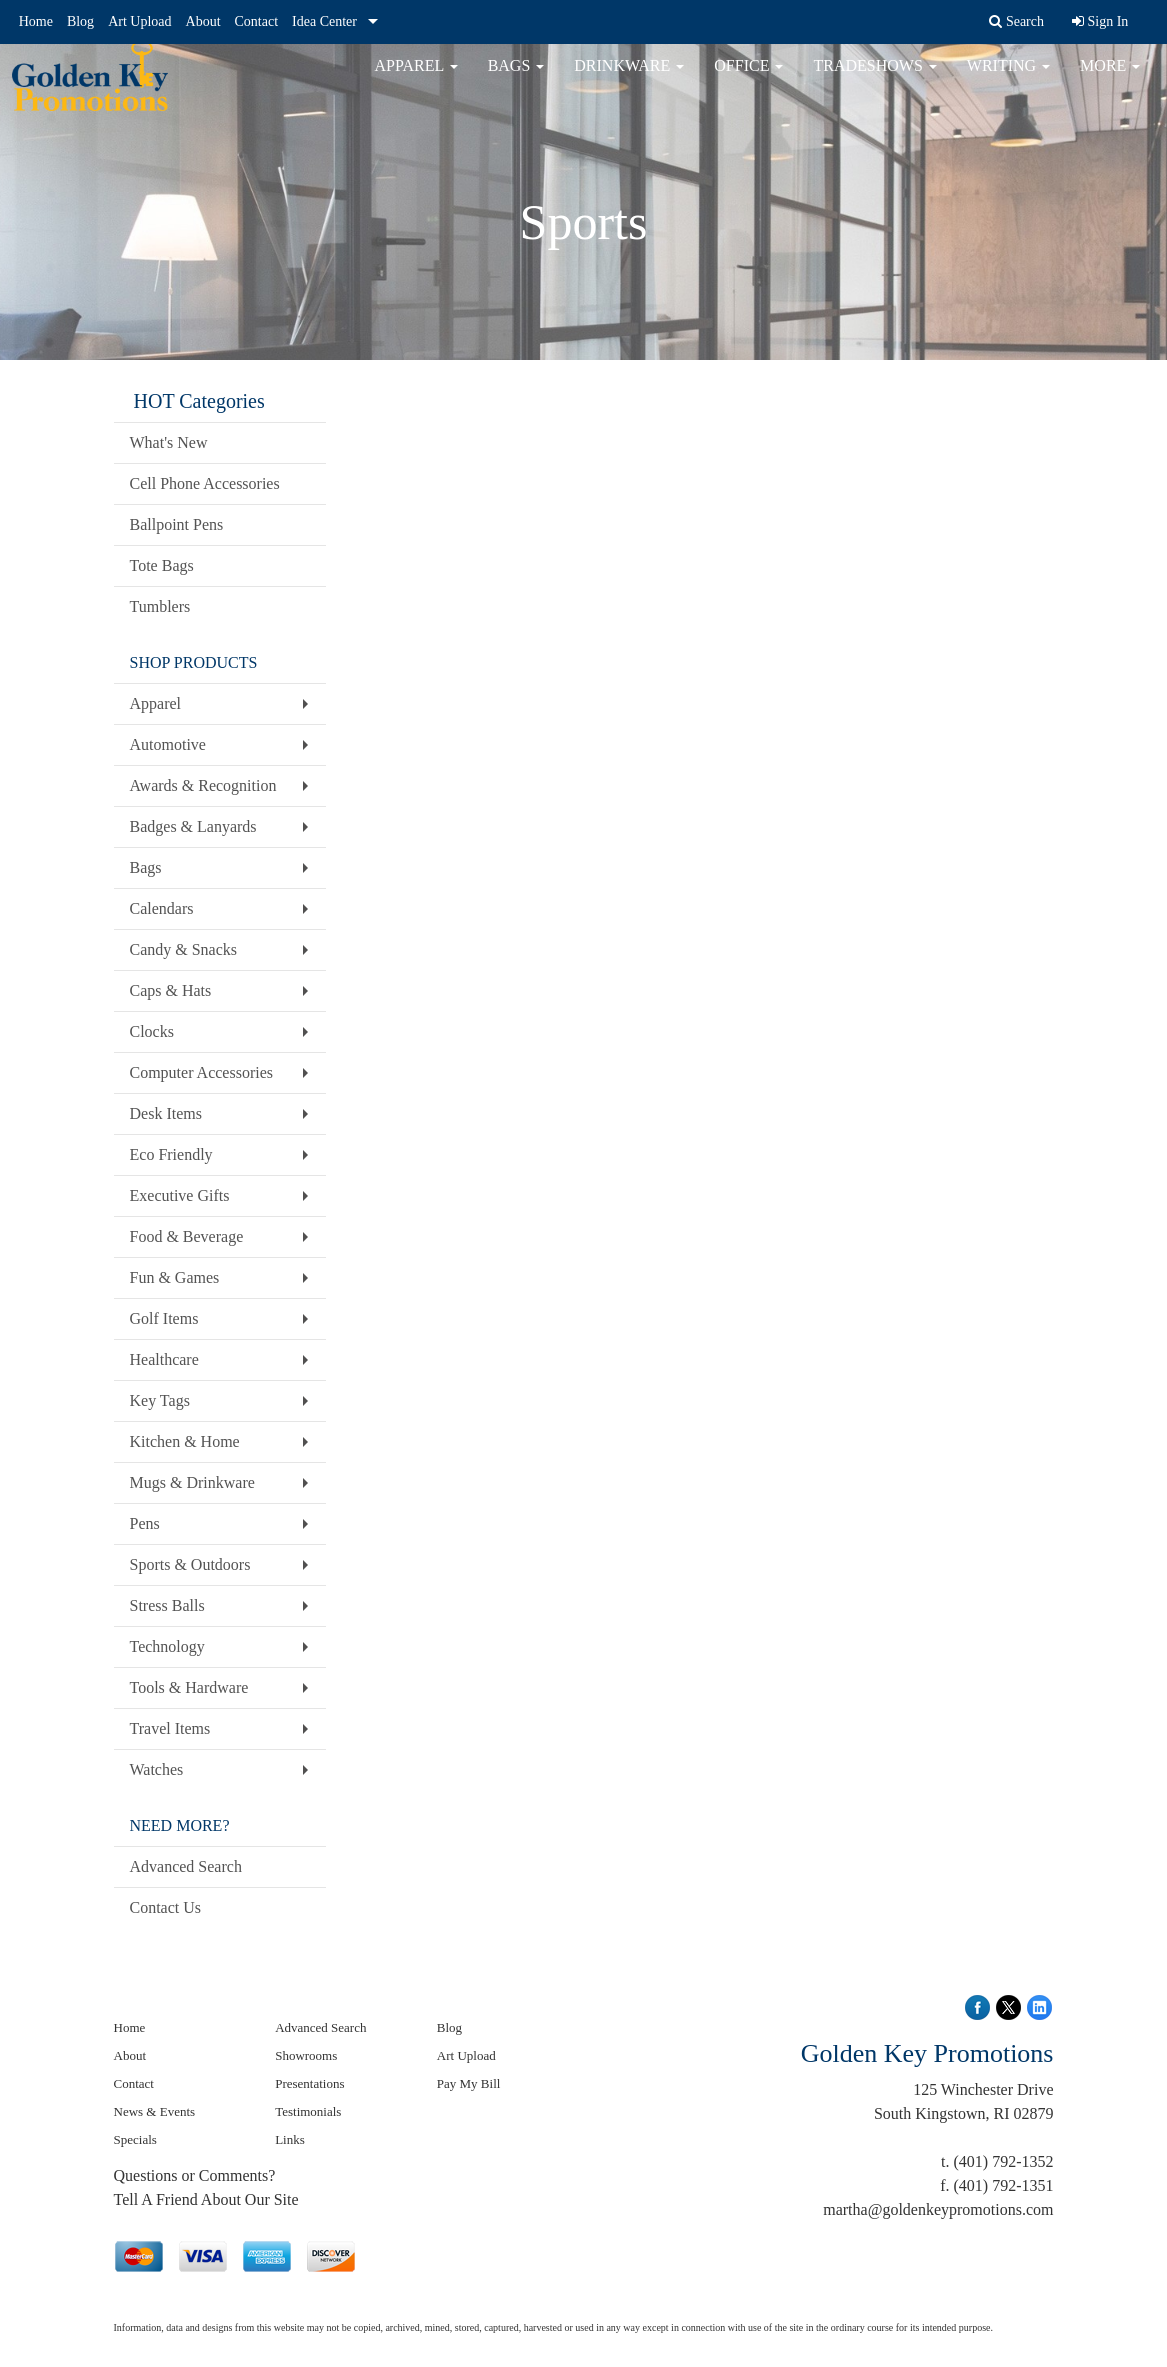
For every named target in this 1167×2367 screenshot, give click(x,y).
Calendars (162, 908)
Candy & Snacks (184, 949)
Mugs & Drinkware (192, 1482)
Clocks (152, 1031)
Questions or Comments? (195, 2175)
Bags (516, 79)
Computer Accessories (202, 1072)
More (1110, 79)
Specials (135, 2139)
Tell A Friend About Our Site (206, 2199)
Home (36, 21)
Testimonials (308, 2111)
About (203, 21)
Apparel (416, 79)
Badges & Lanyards (193, 826)
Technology (167, 1646)
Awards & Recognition (203, 785)
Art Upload (139, 21)
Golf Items (164, 1318)
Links (290, 2139)
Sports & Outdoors (190, 1564)
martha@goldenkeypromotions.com (938, 2209)
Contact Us (166, 1907)
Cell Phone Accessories (205, 483)
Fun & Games (175, 1277)
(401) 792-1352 (1004, 2161)
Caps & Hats (171, 990)
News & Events (155, 2111)
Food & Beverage (187, 1236)
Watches (157, 1769)
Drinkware (629, 79)
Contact (257, 21)
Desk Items (166, 1113)
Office (748, 79)
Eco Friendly (171, 1154)
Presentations (309, 2083)
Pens (145, 1523)
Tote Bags (162, 565)
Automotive (168, 744)
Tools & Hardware (189, 1687)
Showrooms (306, 2055)
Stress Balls (167, 1605)
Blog (80, 21)
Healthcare (164, 1359)
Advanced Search (186, 1866)
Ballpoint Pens (177, 524)
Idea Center (324, 21)
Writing (1008, 79)
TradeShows (874, 79)
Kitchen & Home (185, 1441)
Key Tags (160, 1400)
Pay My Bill (469, 2083)
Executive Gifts (180, 1195)
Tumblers (160, 606)
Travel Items (170, 1728)
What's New (169, 442)
